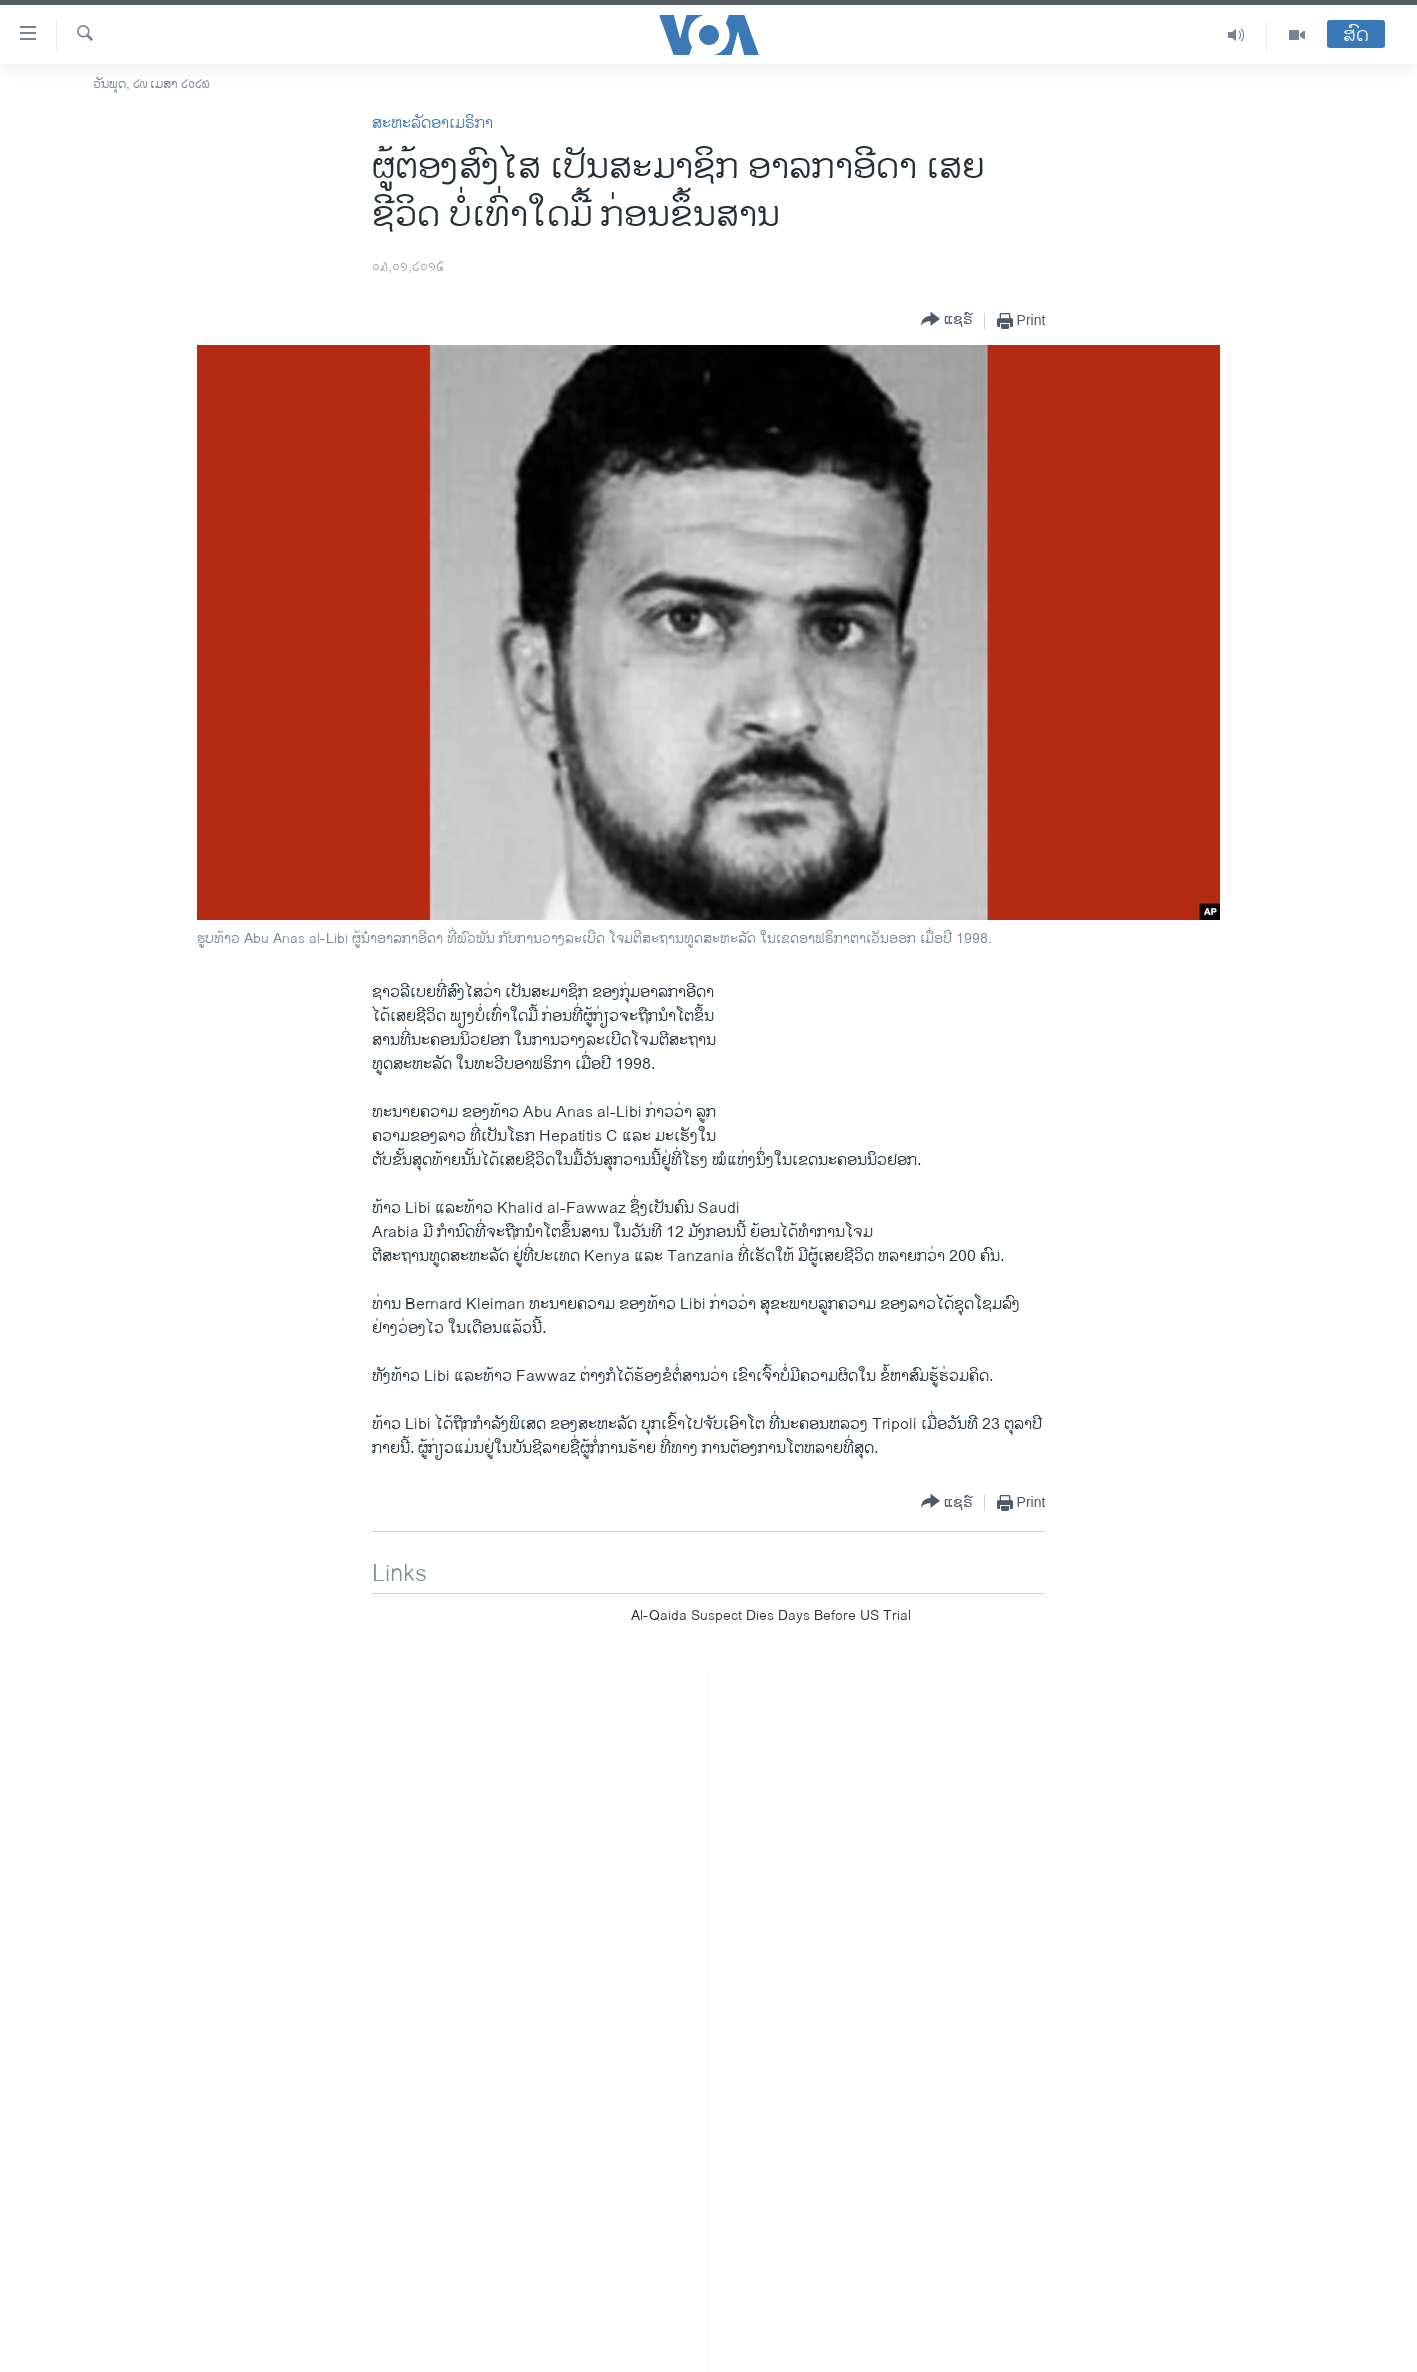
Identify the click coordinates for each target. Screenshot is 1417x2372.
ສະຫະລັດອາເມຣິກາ (432, 123)
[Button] (947, 320)
